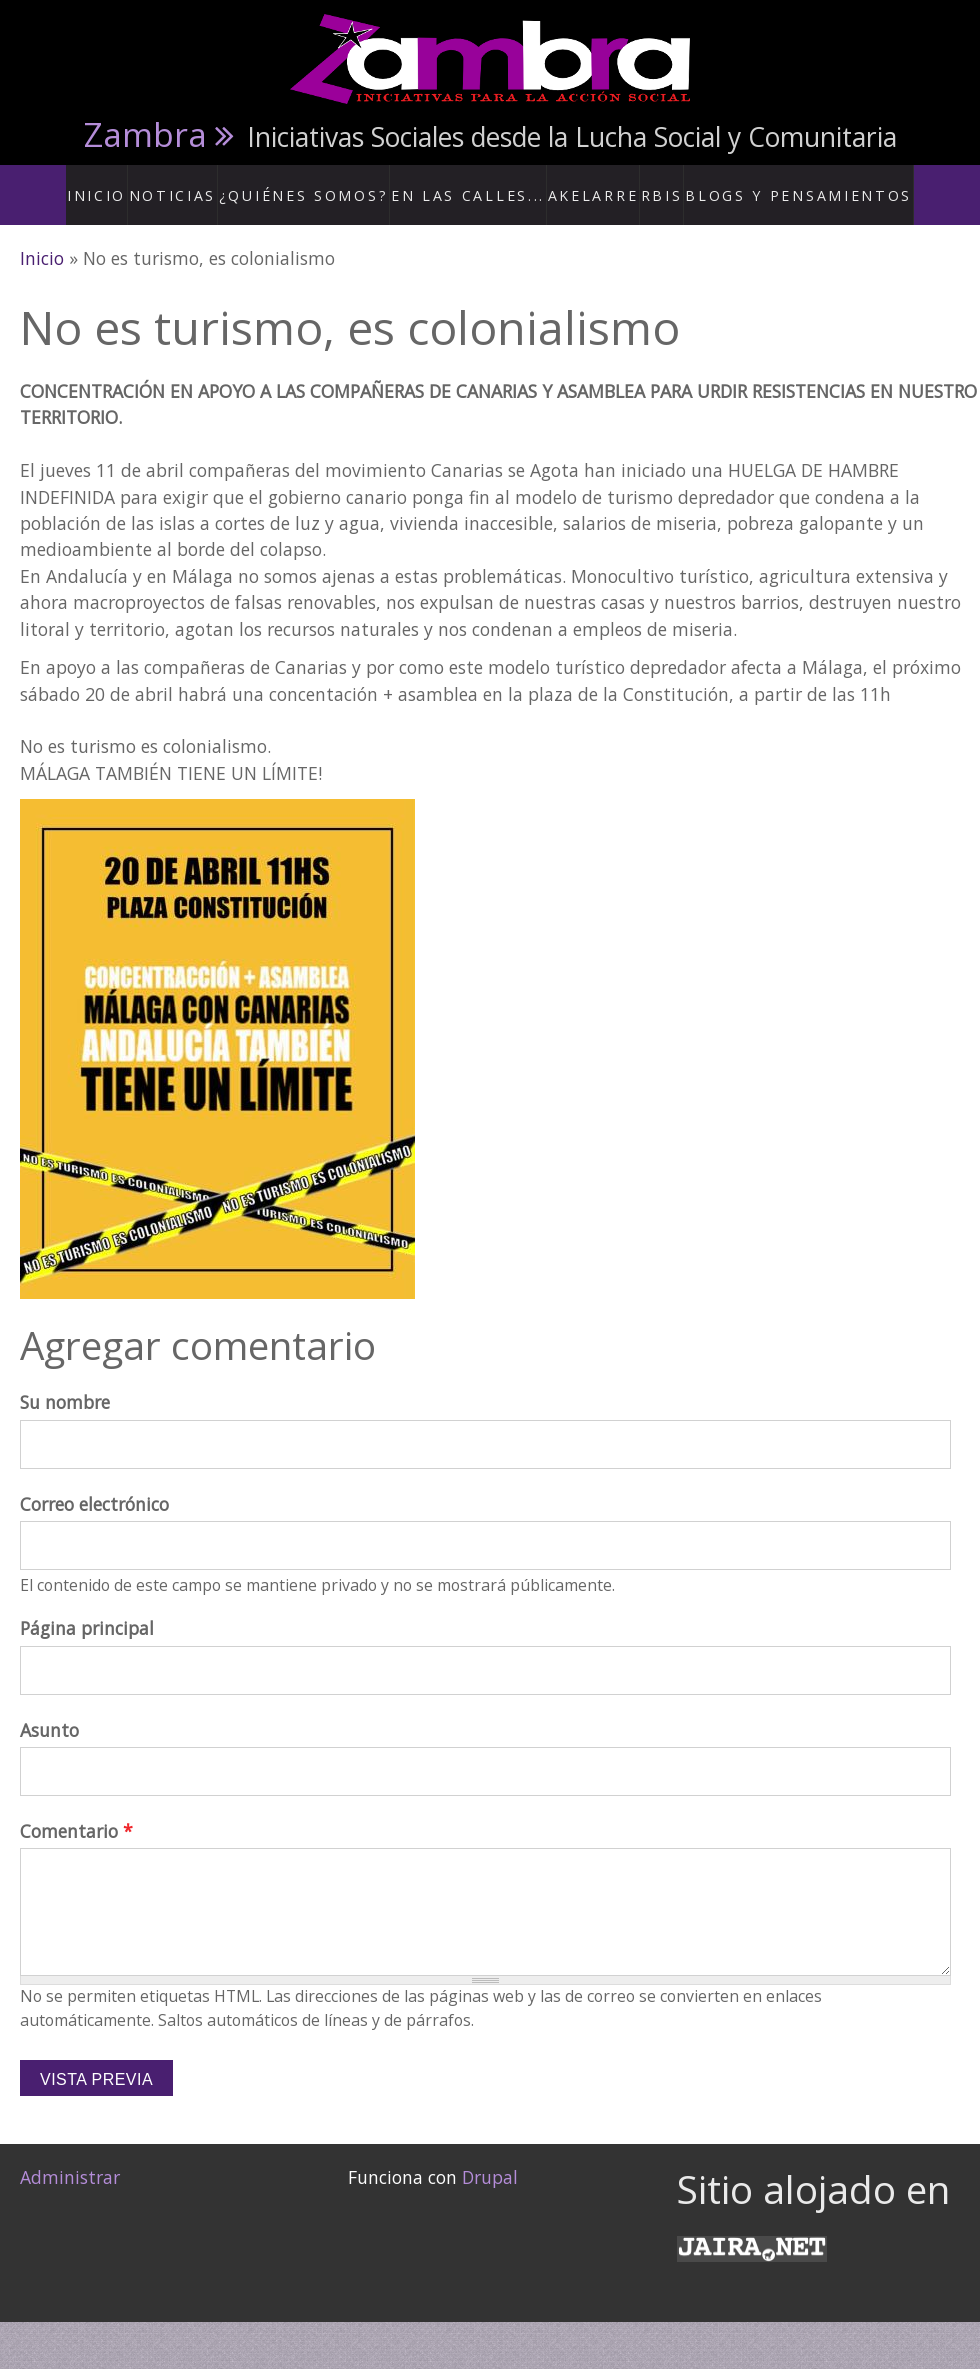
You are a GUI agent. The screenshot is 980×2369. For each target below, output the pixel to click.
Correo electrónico (94, 1483)
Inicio (139, 184)
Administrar (70, 2157)
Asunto (49, 1709)
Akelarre (584, 184)
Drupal (490, 2157)
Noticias (216, 184)
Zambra (145, 134)
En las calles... (474, 184)
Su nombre (65, 1382)
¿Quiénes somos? (334, 184)
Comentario (76, 1810)
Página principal (87, 1608)
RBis (656, 184)
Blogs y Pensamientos (778, 184)
